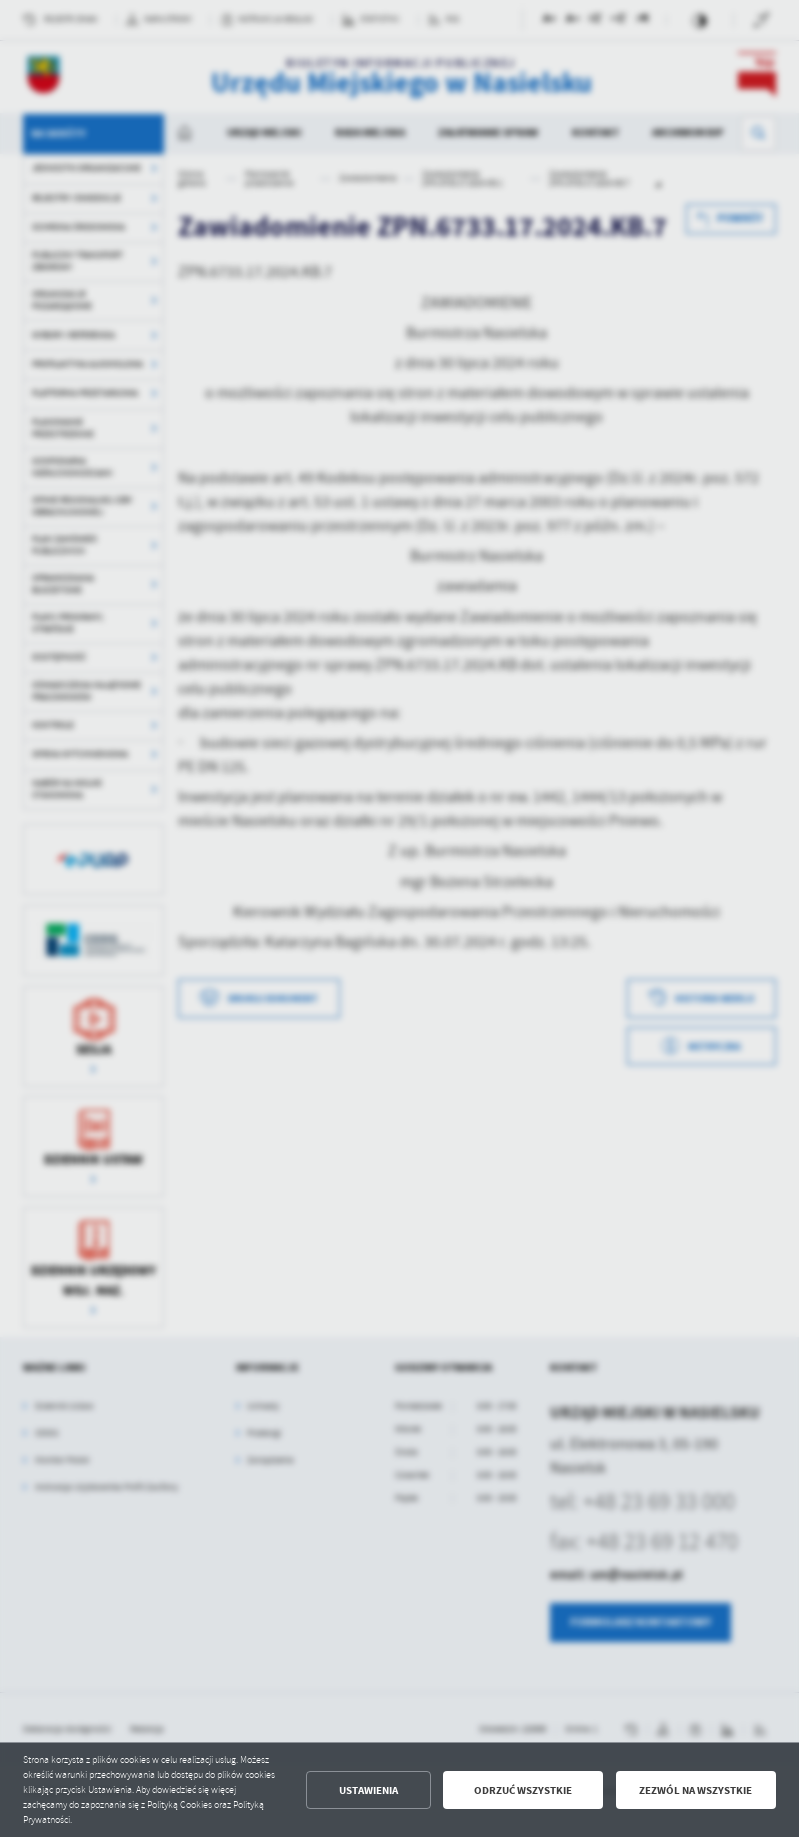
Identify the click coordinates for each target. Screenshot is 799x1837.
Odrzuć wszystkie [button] (523, 1790)
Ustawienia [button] (368, 1790)
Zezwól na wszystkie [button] (695, 1790)
